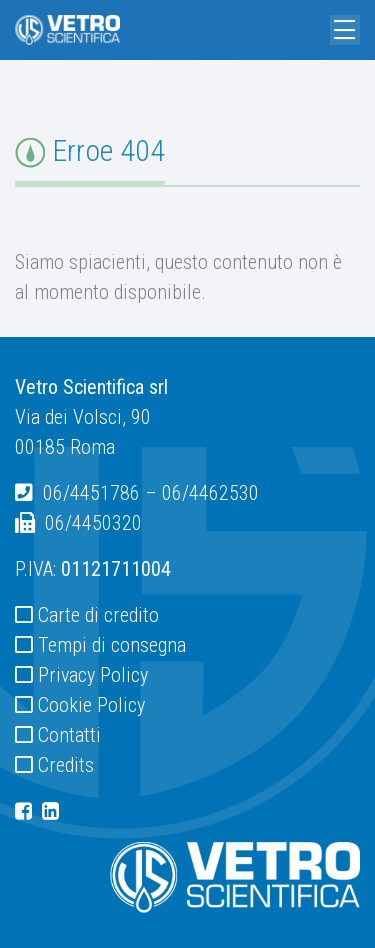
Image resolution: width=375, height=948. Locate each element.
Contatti (69, 735)
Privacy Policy (93, 675)
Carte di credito (98, 615)
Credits (66, 765)
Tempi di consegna (112, 645)
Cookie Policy (91, 705)
